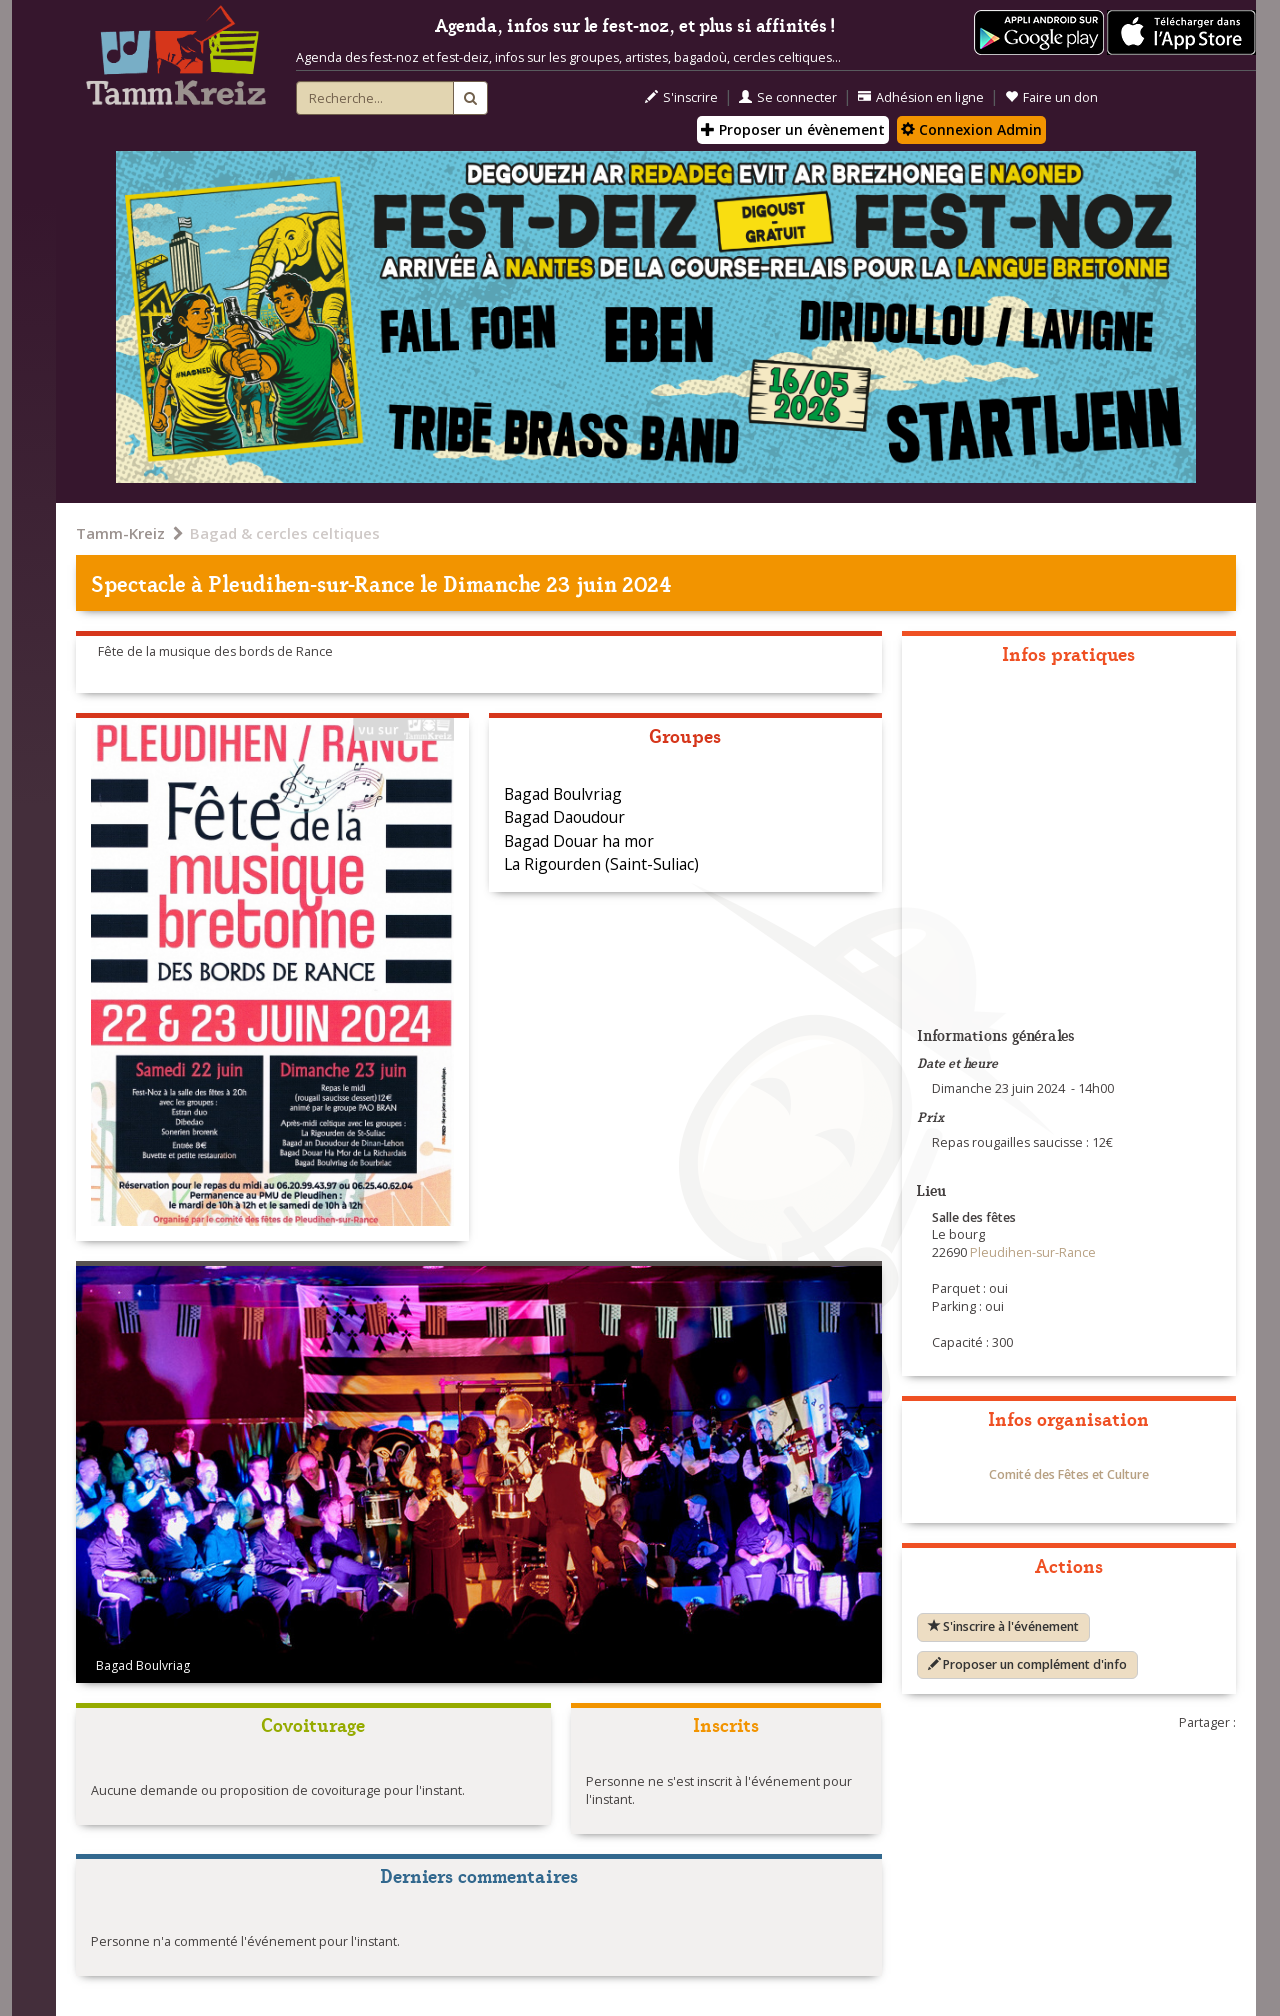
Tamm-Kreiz (120, 533)
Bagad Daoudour (564, 817)
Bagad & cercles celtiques (285, 533)
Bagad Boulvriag (563, 794)
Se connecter (788, 97)
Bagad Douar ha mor (579, 841)
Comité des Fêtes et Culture (1069, 1474)
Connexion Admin (971, 129)
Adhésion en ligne (921, 97)
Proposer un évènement (793, 129)
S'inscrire (681, 97)
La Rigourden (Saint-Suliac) (601, 864)
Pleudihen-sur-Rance (311, 582)
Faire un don (1051, 97)
